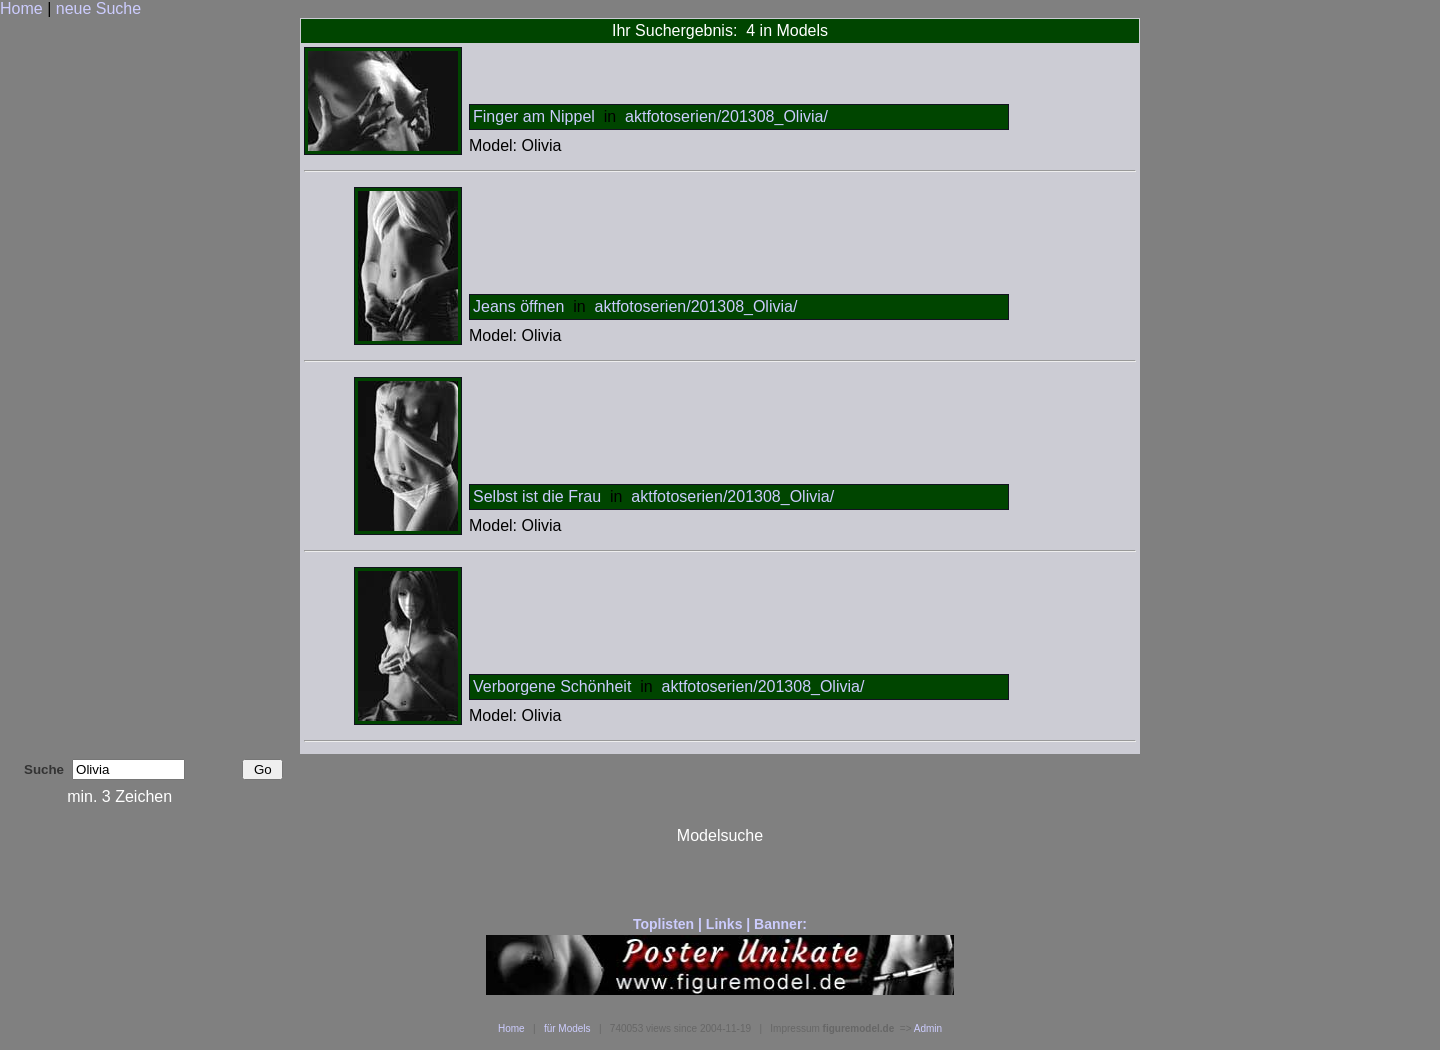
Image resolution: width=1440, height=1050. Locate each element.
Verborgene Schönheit (552, 686)
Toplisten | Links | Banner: (720, 924)
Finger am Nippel (534, 116)
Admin (928, 1028)
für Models (567, 1028)
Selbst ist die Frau (537, 496)
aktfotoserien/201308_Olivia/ (726, 116)
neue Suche (98, 8)
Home (21, 8)
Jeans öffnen (518, 306)
